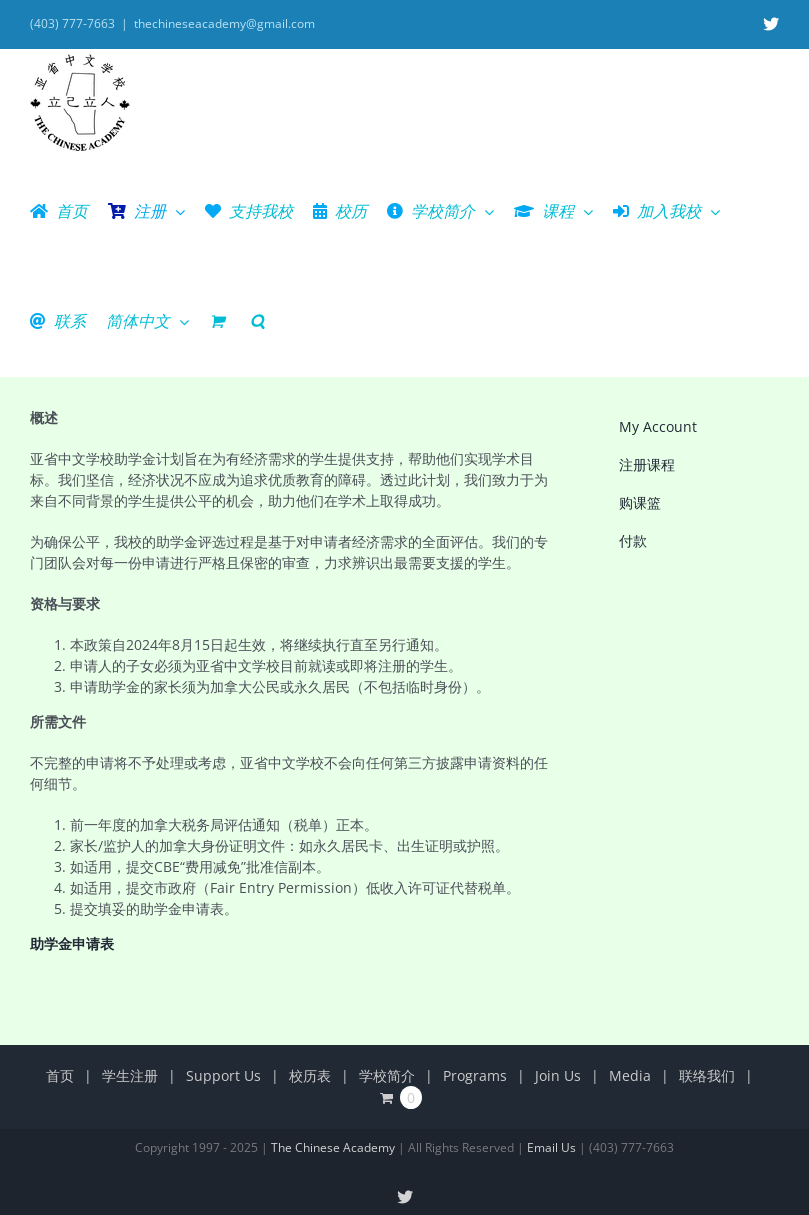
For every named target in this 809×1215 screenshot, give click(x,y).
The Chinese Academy (333, 1147)
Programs (475, 1075)
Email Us (551, 1147)
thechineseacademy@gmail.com (224, 23)
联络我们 (707, 1075)
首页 (60, 1075)
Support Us (223, 1075)
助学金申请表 (72, 943)
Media (630, 1075)
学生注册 (130, 1075)
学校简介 (387, 1075)
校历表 (310, 1075)
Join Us (558, 1075)
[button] (257, 321)
